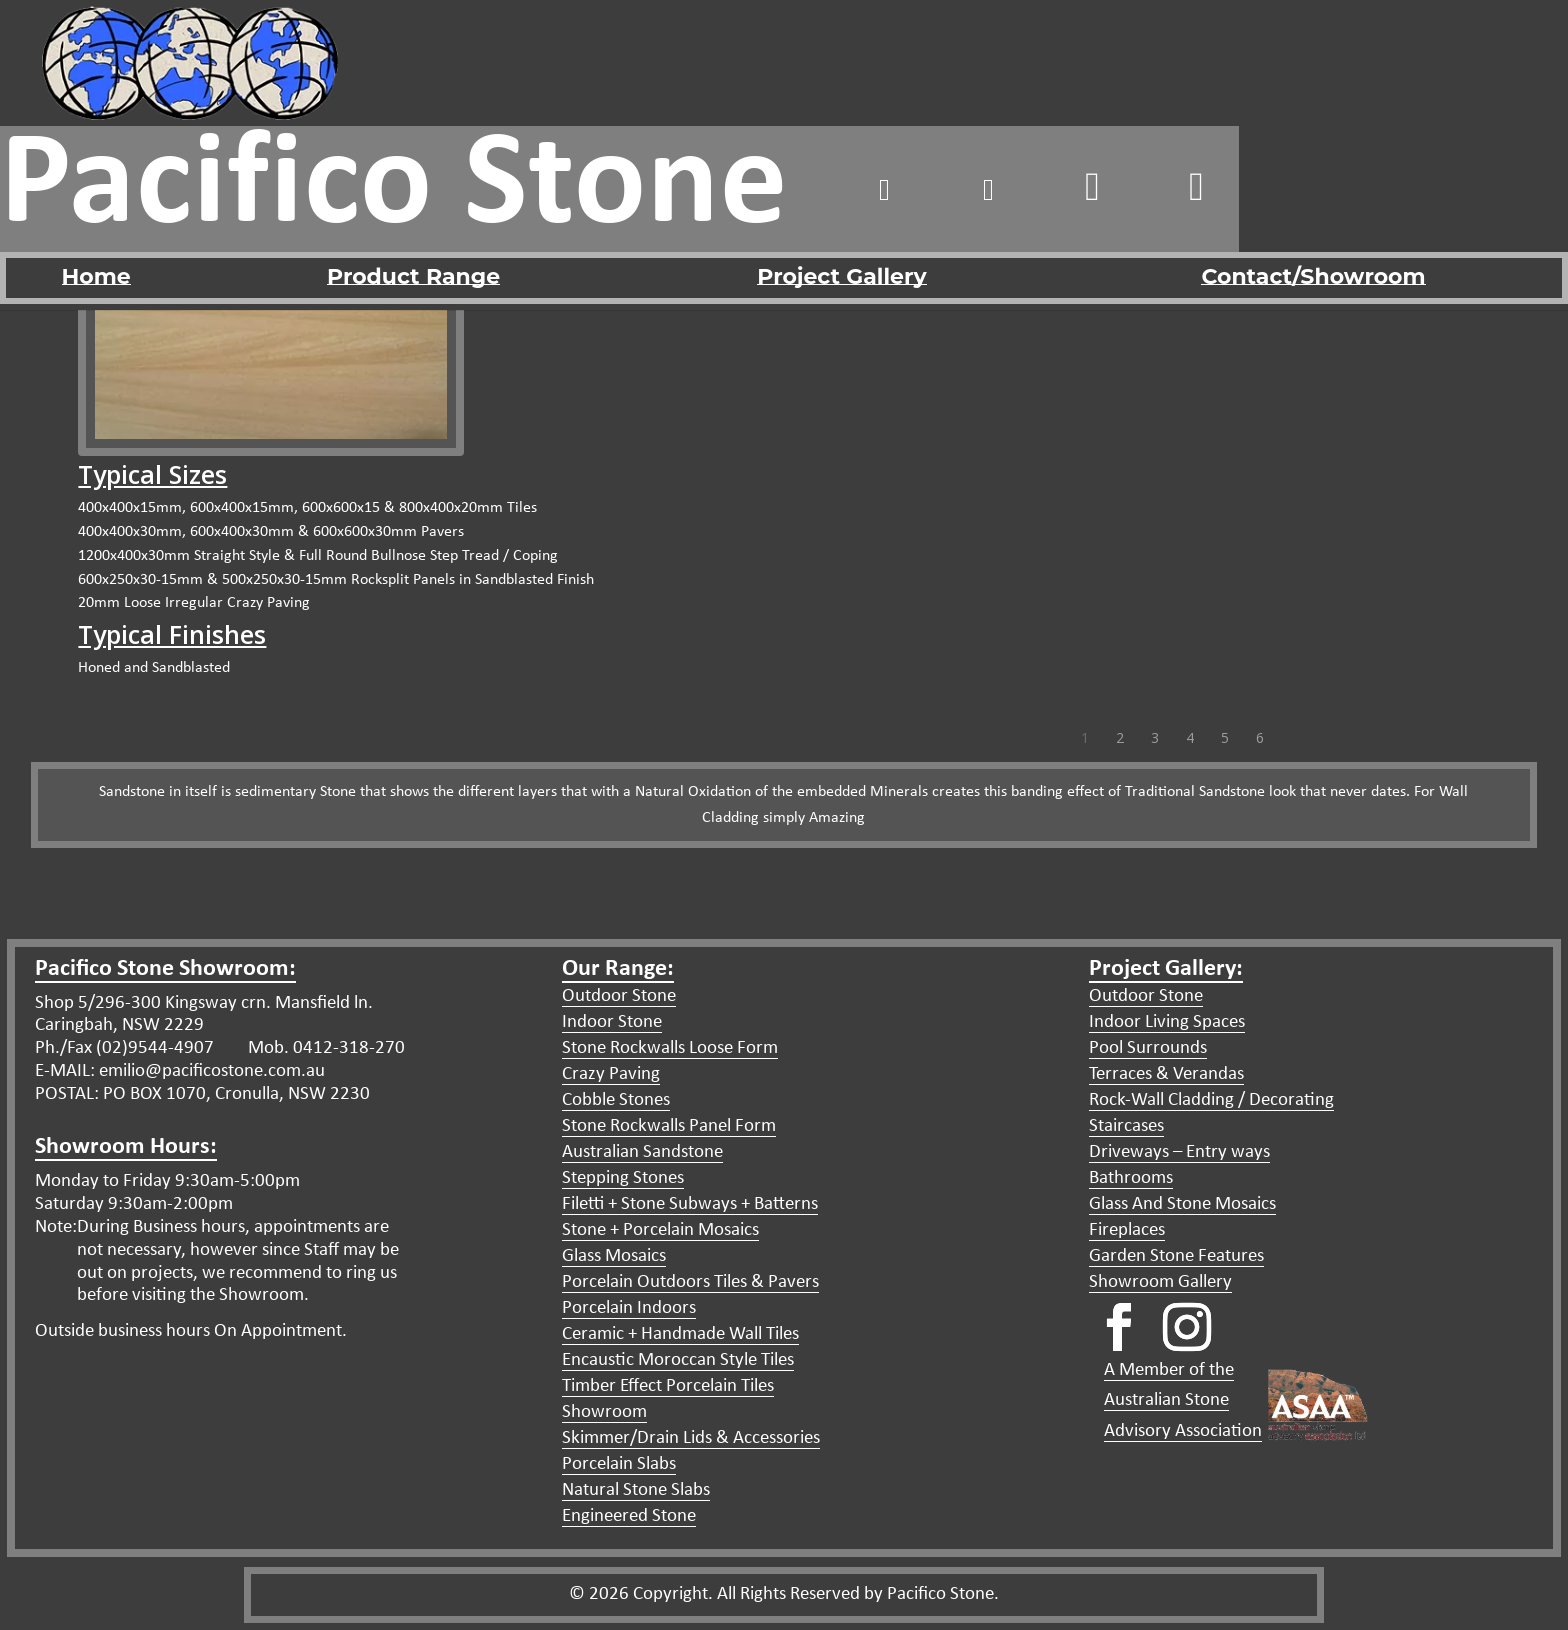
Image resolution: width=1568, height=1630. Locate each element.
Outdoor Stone (619, 996)
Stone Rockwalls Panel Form (669, 1126)
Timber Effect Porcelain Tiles (668, 1386)
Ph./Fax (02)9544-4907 (124, 1048)
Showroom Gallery (1160, 1282)
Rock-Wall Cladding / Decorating (1211, 1100)
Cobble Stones (616, 1100)
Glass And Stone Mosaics (1182, 1204)
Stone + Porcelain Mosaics (660, 1230)
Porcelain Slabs (619, 1464)
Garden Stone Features (1176, 1256)
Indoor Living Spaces (1167, 1022)
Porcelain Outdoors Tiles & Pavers (690, 1282)
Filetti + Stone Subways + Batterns (690, 1204)
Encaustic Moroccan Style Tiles (678, 1360)
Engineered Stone (629, 1516)
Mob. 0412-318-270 (324, 1048)
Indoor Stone (612, 1022)
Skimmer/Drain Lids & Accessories (691, 1438)
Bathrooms (1131, 1178)
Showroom (604, 1412)
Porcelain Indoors (629, 1308)
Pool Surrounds (1148, 1048)
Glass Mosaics (614, 1256)
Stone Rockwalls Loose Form (670, 1048)
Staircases (1126, 1126)
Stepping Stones (623, 1178)
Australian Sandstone (642, 1152)
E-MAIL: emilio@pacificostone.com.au (180, 1071)
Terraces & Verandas (1166, 1074)
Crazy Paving (611, 1074)
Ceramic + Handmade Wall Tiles (680, 1334)
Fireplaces (1127, 1230)
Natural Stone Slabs (636, 1490)
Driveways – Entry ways (1179, 1152)
